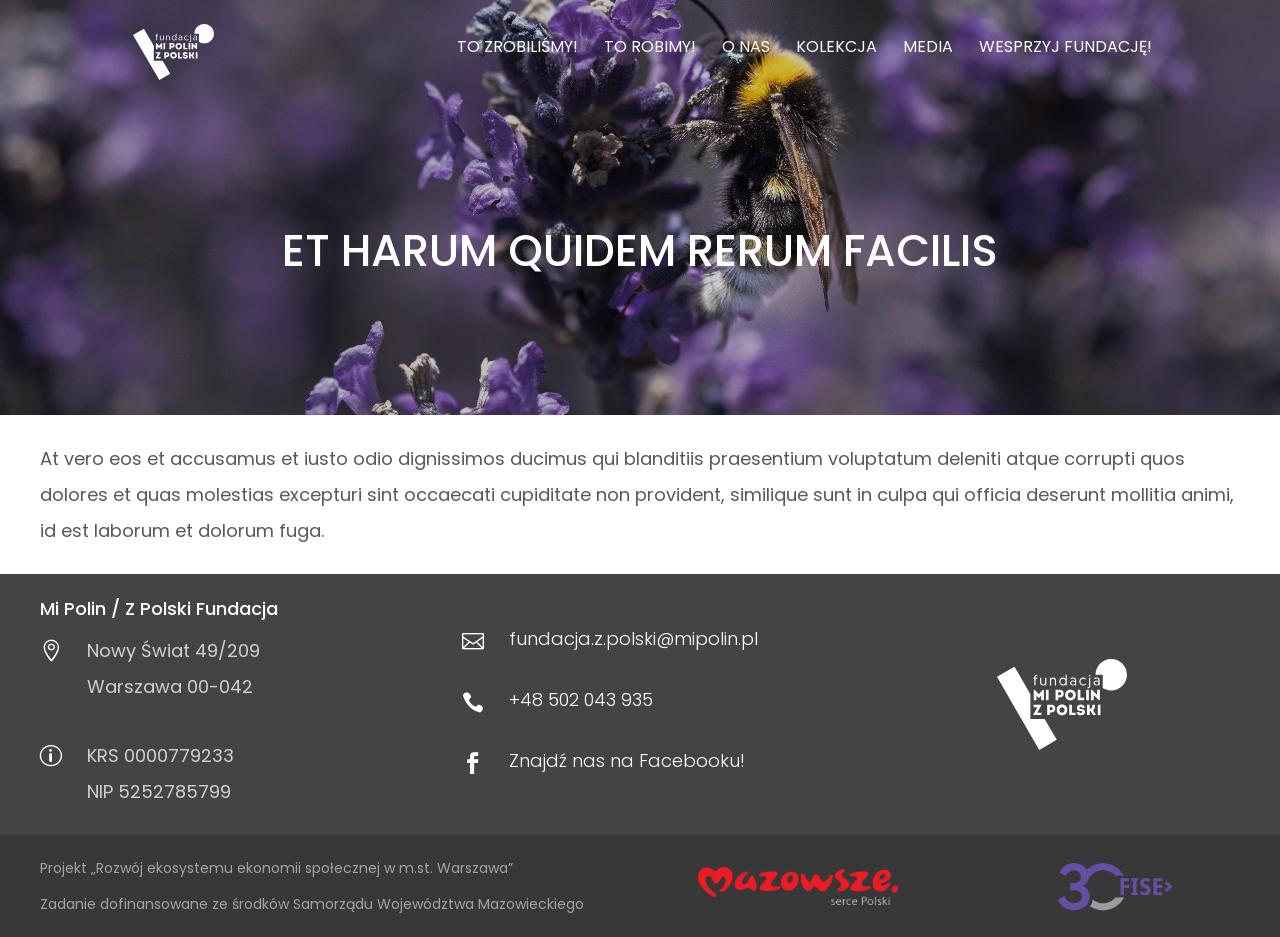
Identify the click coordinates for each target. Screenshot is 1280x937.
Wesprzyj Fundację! (1065, 49)
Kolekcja (836, 49)
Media (928, 49)
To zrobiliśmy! (517, 49)
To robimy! (650, 49)
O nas (746, 49)
